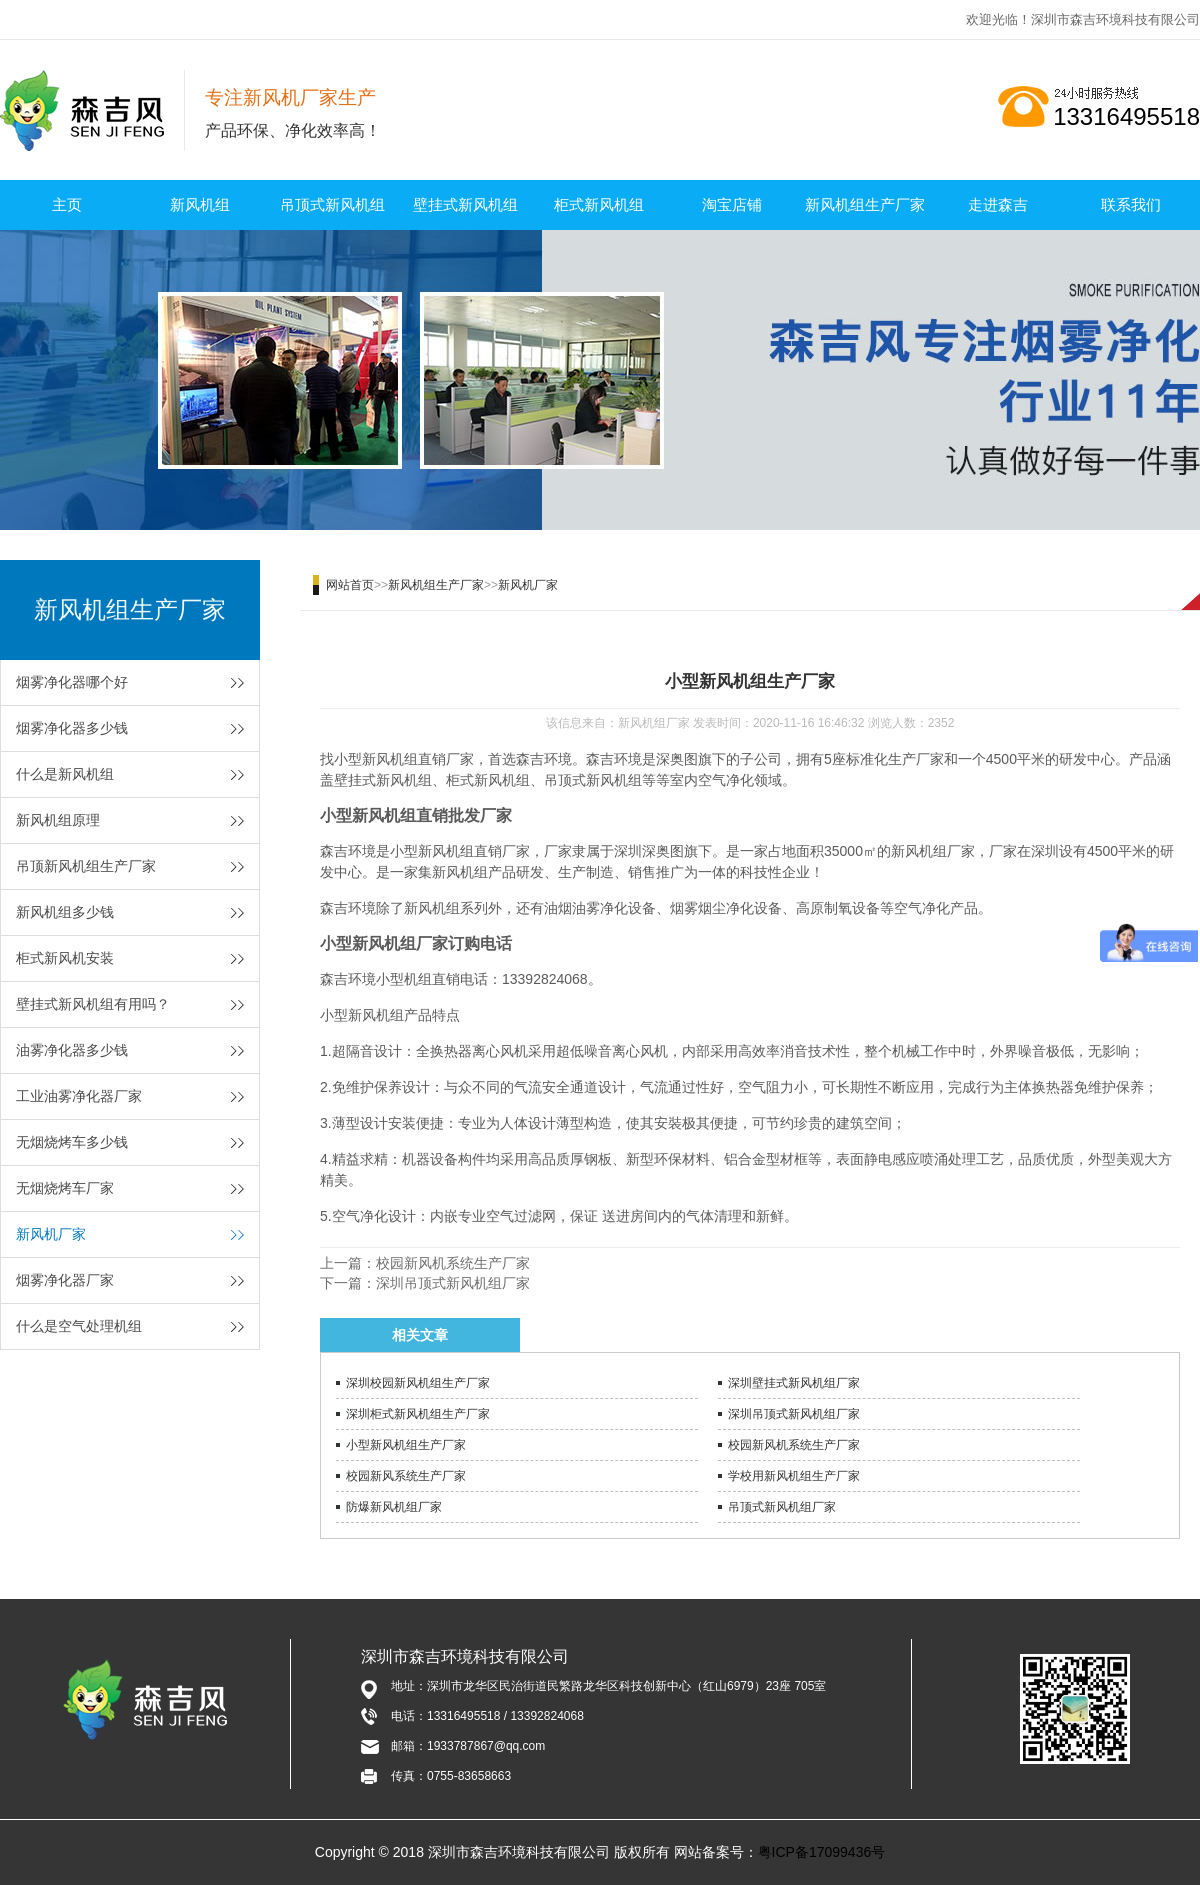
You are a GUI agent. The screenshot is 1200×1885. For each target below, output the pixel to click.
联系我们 (1131, 204)
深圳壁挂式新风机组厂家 (794, 1383)
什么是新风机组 (65, 774)
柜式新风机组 (599, 204)
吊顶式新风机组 (332, 204)
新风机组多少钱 (65, 912)
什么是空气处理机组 (79, 1326)
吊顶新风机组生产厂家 (86, 866)
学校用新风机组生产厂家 (794, 1476)
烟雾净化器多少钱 (72, 728)
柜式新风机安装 (65, 958)
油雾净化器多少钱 (72, 1050)
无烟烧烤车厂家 (65, 1188)
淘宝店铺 (732, 204)
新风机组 (200, 204)
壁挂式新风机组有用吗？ (93, 1004)
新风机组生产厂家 (865, 204)
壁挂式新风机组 (465, 204)
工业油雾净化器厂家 (79, 1096)
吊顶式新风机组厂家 (782, 1507)
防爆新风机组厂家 (394, 1507)
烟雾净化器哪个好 (72, 682)
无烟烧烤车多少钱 (72, 1142)
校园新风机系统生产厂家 (453, 1263)
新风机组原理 (58, 820)
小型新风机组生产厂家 (406, 1445)
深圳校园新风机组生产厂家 (418, 1383)
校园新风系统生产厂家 (406, 1476)
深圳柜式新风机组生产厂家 (418, 1414)
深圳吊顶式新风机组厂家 (453, 1283)
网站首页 (350, 585)
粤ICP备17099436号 (822, 1852)
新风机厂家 (51, 1234)
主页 (67, 204)
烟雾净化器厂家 (65, 1280)
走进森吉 (998, 204)
